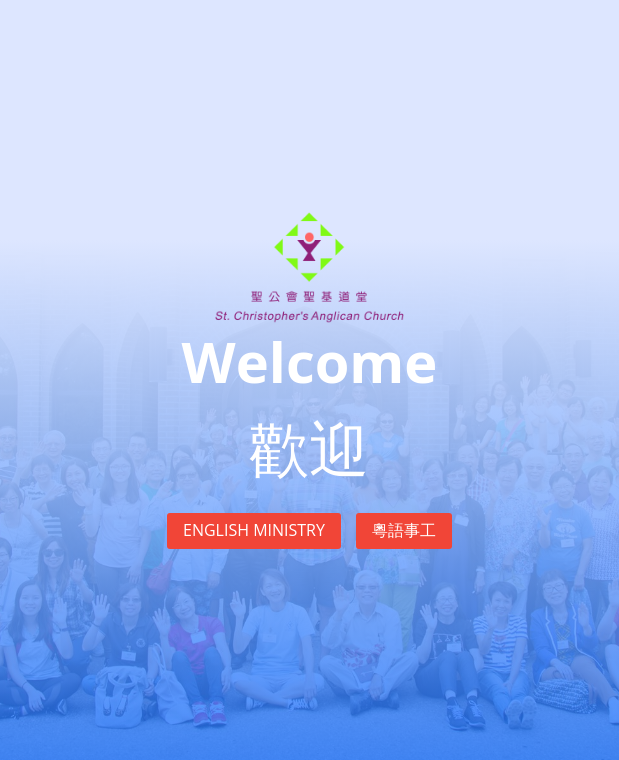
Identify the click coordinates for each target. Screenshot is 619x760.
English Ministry (254, 530)
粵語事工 (404, 530)
